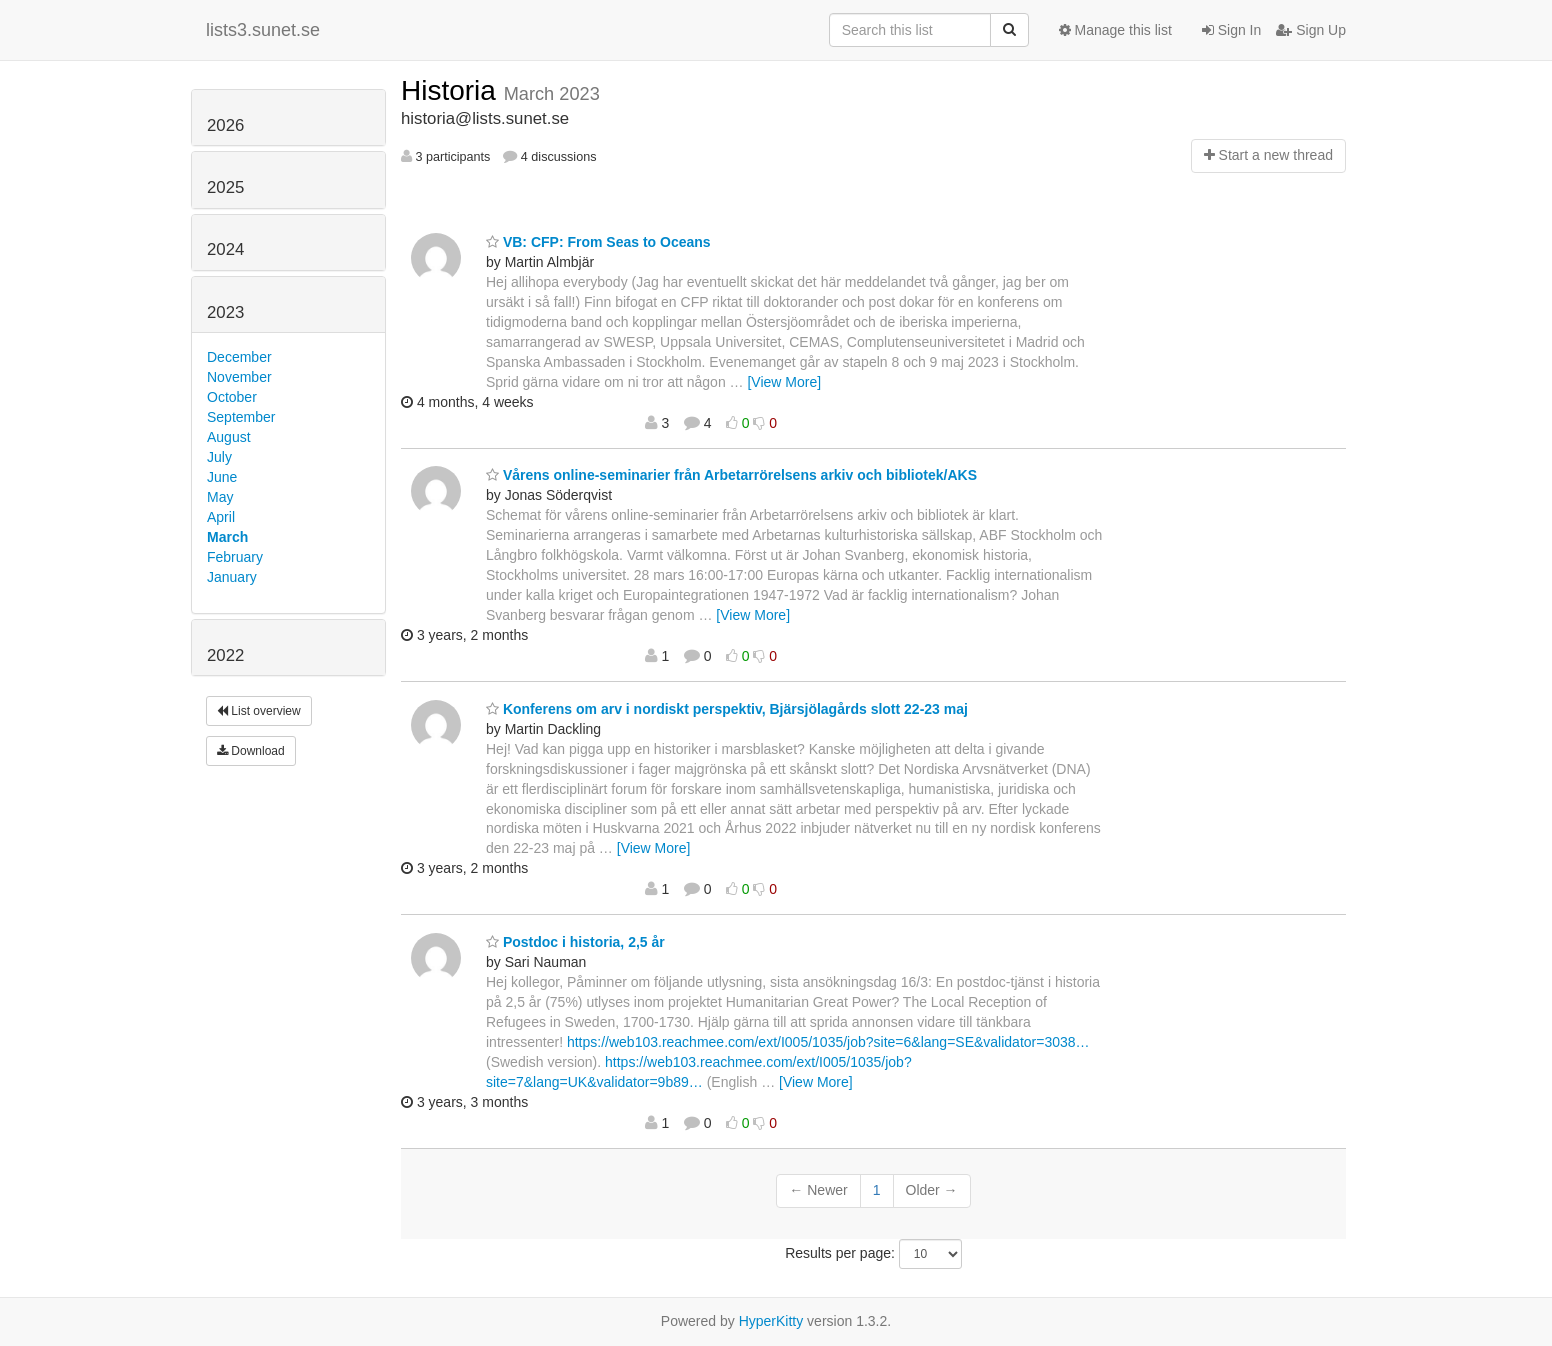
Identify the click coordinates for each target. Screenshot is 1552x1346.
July (219, 457)
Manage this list (1115, 30)
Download (251, 751)
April (221, 517)
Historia (452, 90)
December (239, 357)
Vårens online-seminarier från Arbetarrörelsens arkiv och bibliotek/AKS (731, 475)
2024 (225, 249)
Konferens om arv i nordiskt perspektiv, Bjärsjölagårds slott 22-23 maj (727, 709)
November (239, 377)
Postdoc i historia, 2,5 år (575, 942)
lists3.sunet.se (263, 30)
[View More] (784, 382)
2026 (225, 125)
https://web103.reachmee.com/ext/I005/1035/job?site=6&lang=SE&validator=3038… (828, 1042)
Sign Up (1311, 30)
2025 (225, 187)
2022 (225, 655)
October (232, 397)
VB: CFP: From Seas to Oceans (598, 242)
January (232, 577)
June (222, 477)
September (241, 417)
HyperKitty (771, 1321)
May (220, 497)
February (235, 557)
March (227, 537)
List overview (259, 711)
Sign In (1231, 30)
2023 (225, 312)
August (229, 437)
